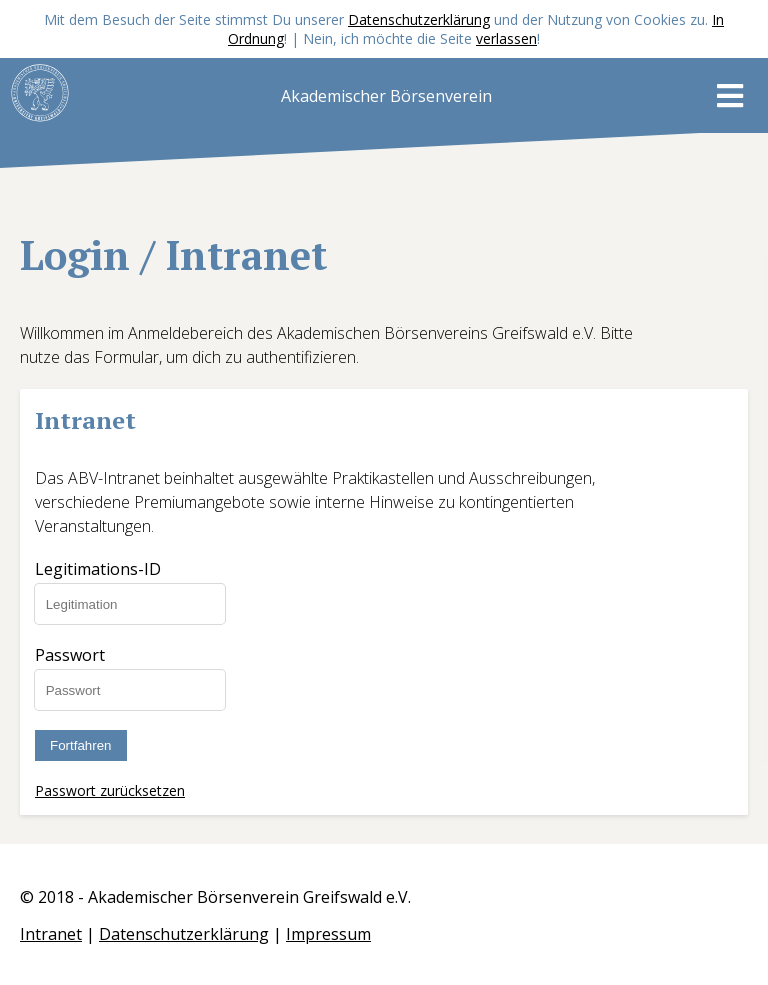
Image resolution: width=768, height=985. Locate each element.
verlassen (506, 38)
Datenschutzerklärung (419, 19)
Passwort (70, 655)
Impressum (328, 934)
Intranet (51, 934)
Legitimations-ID (98, 569)
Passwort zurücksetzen (110, 790)
